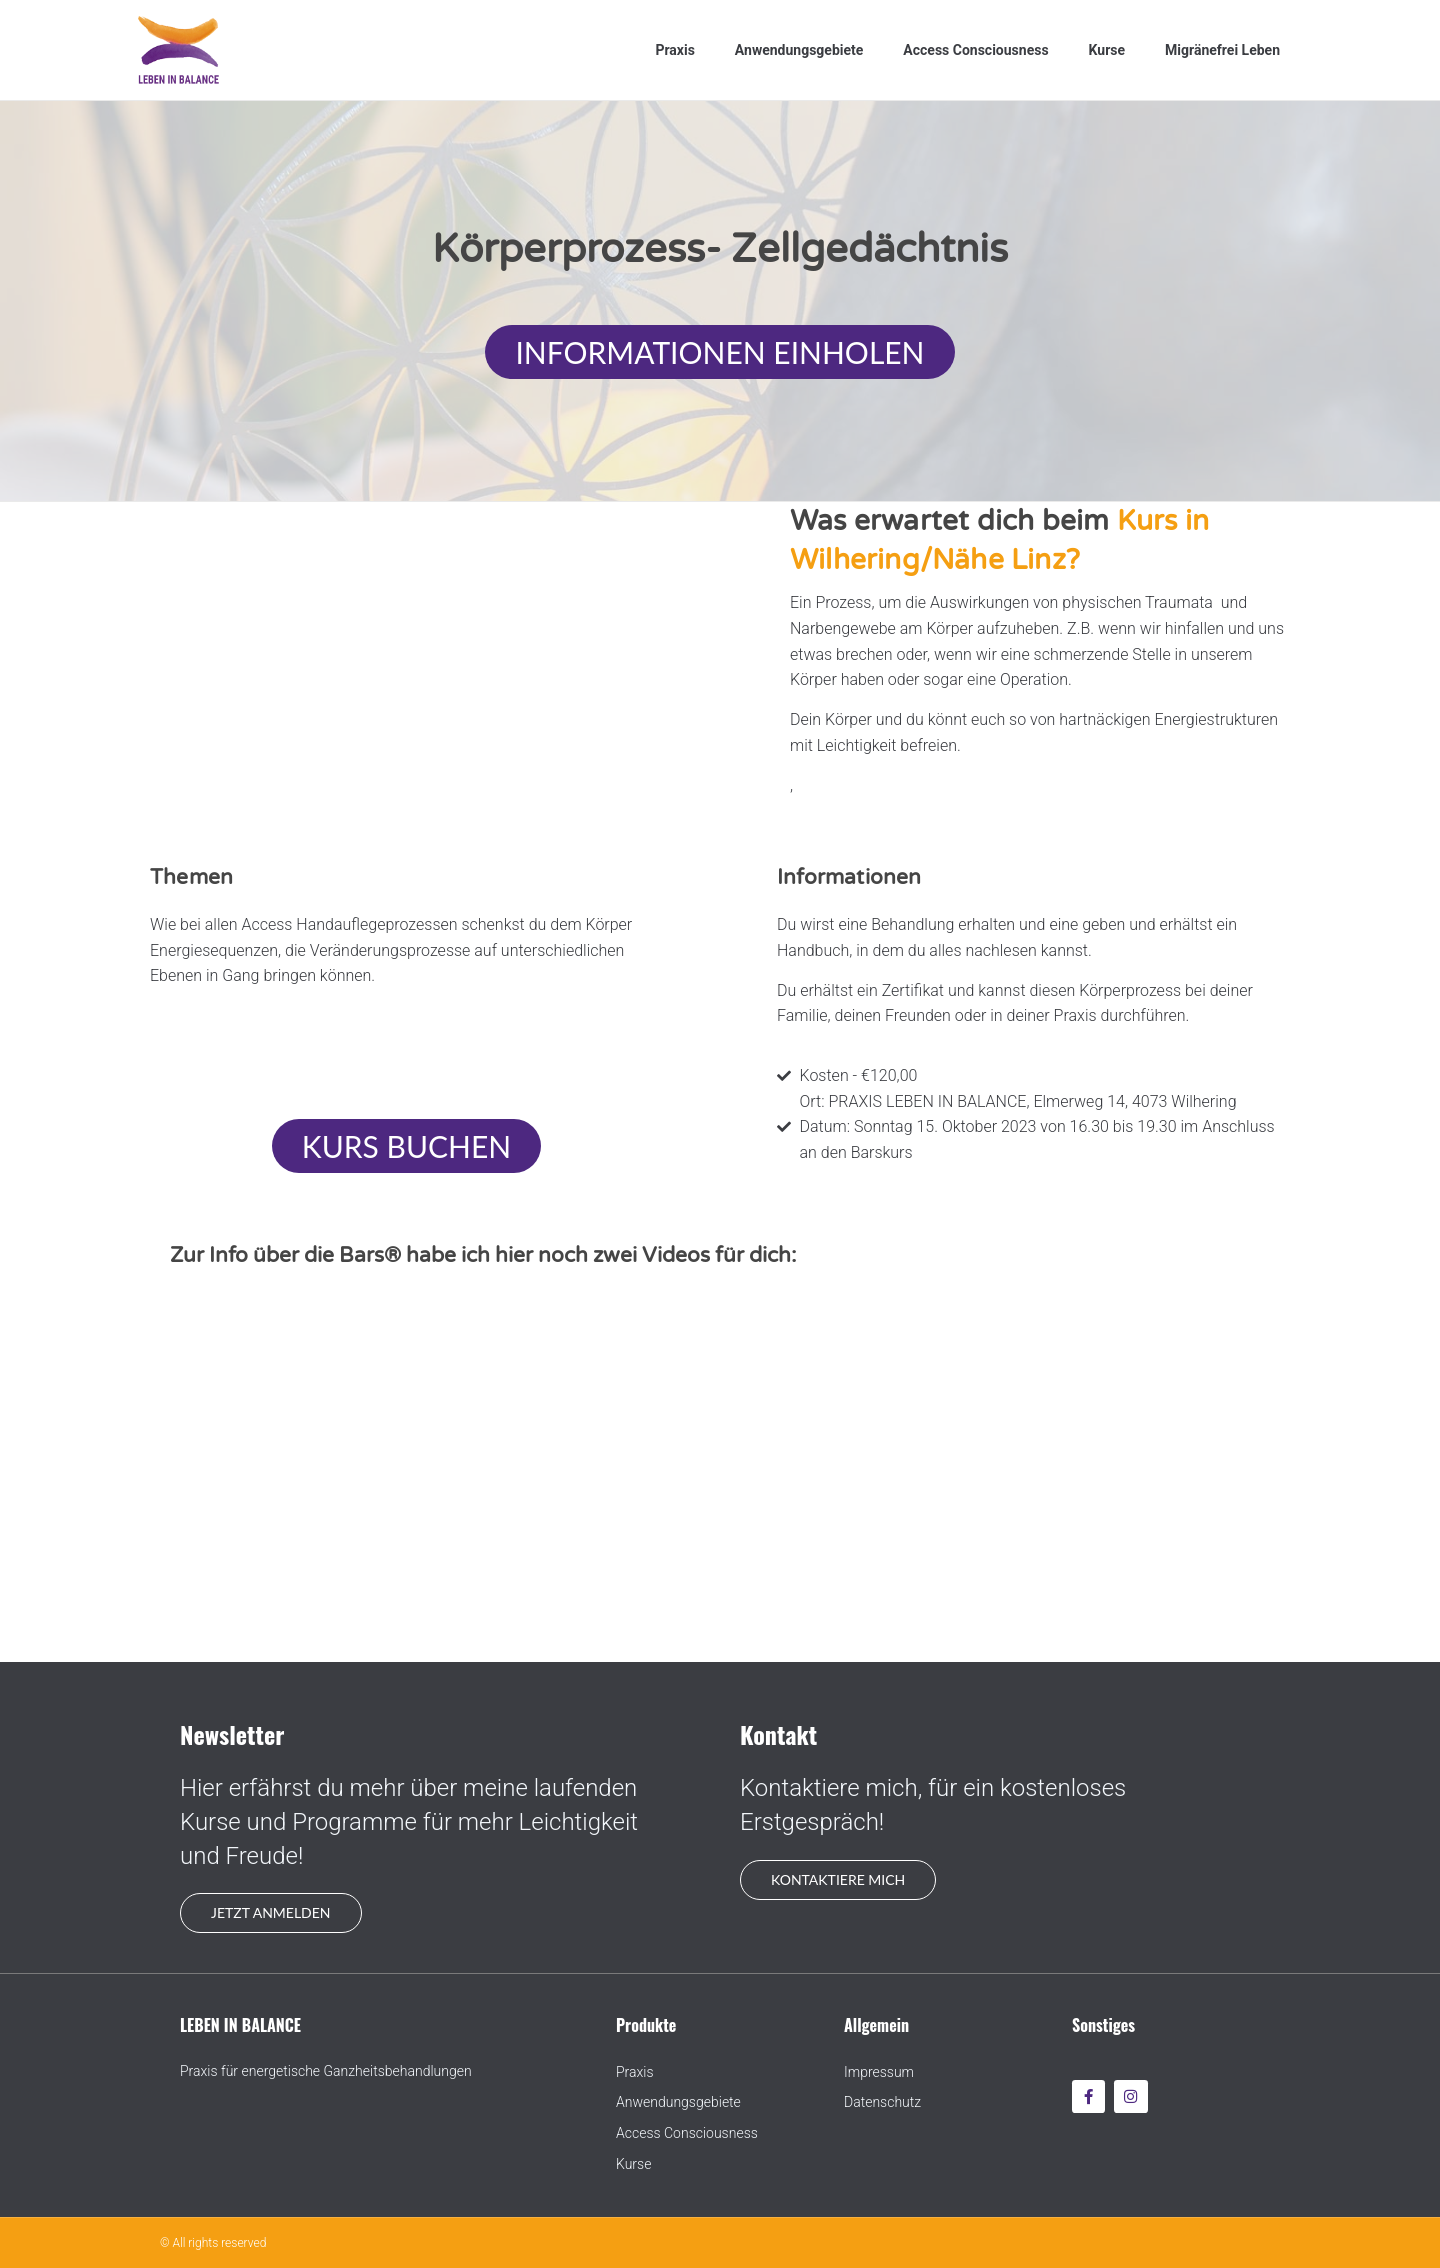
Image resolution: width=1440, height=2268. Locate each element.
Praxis (674, 50)
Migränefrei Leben (1222, 50)
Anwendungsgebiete (799, 50)
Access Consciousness (975, 50)
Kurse (1107, 50)
